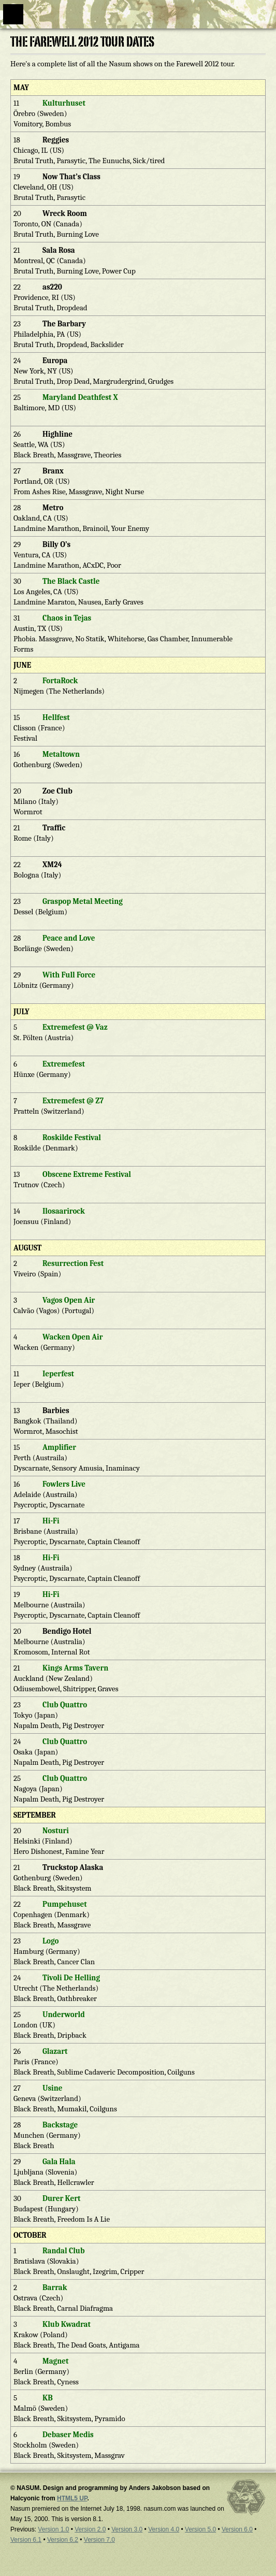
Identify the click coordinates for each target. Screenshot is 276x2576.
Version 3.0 (126, 2529)
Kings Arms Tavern (75, 1668)
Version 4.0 (163, 2529)
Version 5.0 (200, 2529)
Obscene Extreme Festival (86, 1174)
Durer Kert (61, 2198)
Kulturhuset (63, 103)
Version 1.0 (53, 2529)
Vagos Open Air (68, 1300)
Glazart (54, 2051)
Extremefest (63, 1064)
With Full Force (68, 975)
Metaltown (61, 754)
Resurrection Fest (73, 1263)
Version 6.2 (62, 2539)
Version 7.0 (99, 2539)
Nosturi (55, 1830)
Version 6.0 (237, 2529)
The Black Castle (70, 581)
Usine (52, 2088)
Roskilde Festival (71, 1137)
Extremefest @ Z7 (73, 1100)
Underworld (63, 2014)
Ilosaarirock (63, 1211)
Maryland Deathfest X (80, 397)
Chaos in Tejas (66, 618)
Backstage (60, 2124)
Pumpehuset (64, 1904)
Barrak (54, 2287)
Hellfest (56, 717)
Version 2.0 (90, 2529)
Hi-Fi (51, 1521)
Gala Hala (59, 2161)
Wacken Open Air (72, 1337)
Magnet (55, 2361)
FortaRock (60, 680)
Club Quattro (64, 1704)
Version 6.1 (25, 2539)
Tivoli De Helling (71, 1977)
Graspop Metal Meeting (82, 901)
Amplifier (59, 1447)
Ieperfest (58, 1373)
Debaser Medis (68, 2434)
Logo (50, 1941)
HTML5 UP (72, 2498)
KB (47, 2397)
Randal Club (63, 2250)
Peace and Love (68, 938)
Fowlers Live (63, 1484)
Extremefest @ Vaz (75, 1027)
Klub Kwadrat (66, 2324)
